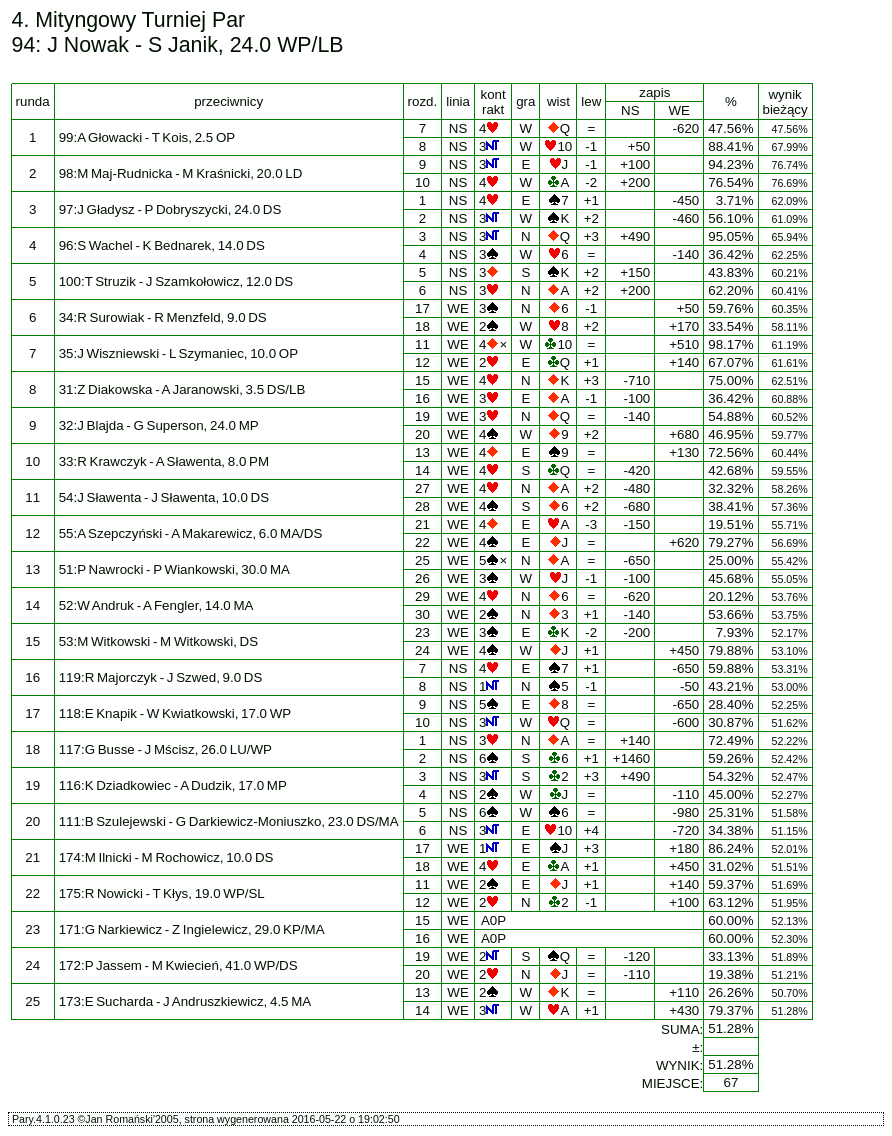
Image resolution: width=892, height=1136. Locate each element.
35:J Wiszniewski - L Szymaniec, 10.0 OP (178, 353)
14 (422, 470)
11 (422, 344)
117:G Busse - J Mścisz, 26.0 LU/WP (165, 749)
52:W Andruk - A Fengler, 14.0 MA (156, 605)
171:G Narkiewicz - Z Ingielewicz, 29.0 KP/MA (192, 929)
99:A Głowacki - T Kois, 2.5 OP (147, 137)
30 (422, 614)
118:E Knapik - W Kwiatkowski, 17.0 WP (175, 713)
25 (422, 560)
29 (422, 596)
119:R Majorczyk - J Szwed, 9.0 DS (161, 677)
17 (422, 308)
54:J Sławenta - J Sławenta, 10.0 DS (164, 497)
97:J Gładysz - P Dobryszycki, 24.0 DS (170, 209)
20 (422, 434)
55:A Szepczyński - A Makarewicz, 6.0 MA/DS (191, 533)
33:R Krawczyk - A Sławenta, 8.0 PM (164, 461)
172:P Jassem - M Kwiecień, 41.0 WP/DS (178, 965)
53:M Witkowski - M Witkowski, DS (158, 641)
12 (422, 362)
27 (422, 488)
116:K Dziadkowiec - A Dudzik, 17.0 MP (173, 785)
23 (422, 632)
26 (422, 578)
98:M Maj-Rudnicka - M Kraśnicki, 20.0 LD (181, 173)
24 (422, 650)
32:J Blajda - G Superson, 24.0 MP (159, 425)
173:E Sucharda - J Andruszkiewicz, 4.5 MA (185, 1001)
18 (422, 326)
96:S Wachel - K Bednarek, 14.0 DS (162, 245)
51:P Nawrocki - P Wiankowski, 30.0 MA (174, 569)
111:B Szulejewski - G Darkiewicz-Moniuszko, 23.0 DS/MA (229, 821)
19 (422, 416)
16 (422, 398)
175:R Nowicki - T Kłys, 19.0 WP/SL (162, 893)
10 (422, 182)
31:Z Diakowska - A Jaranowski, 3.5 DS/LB (182, 389)
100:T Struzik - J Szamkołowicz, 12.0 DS (176, 281)
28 (422, 506)
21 (422, 524)
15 (422, 380)
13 (422, 452)
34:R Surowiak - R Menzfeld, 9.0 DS (163, 317)
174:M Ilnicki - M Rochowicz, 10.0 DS (166, 857)
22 (422, 542)
